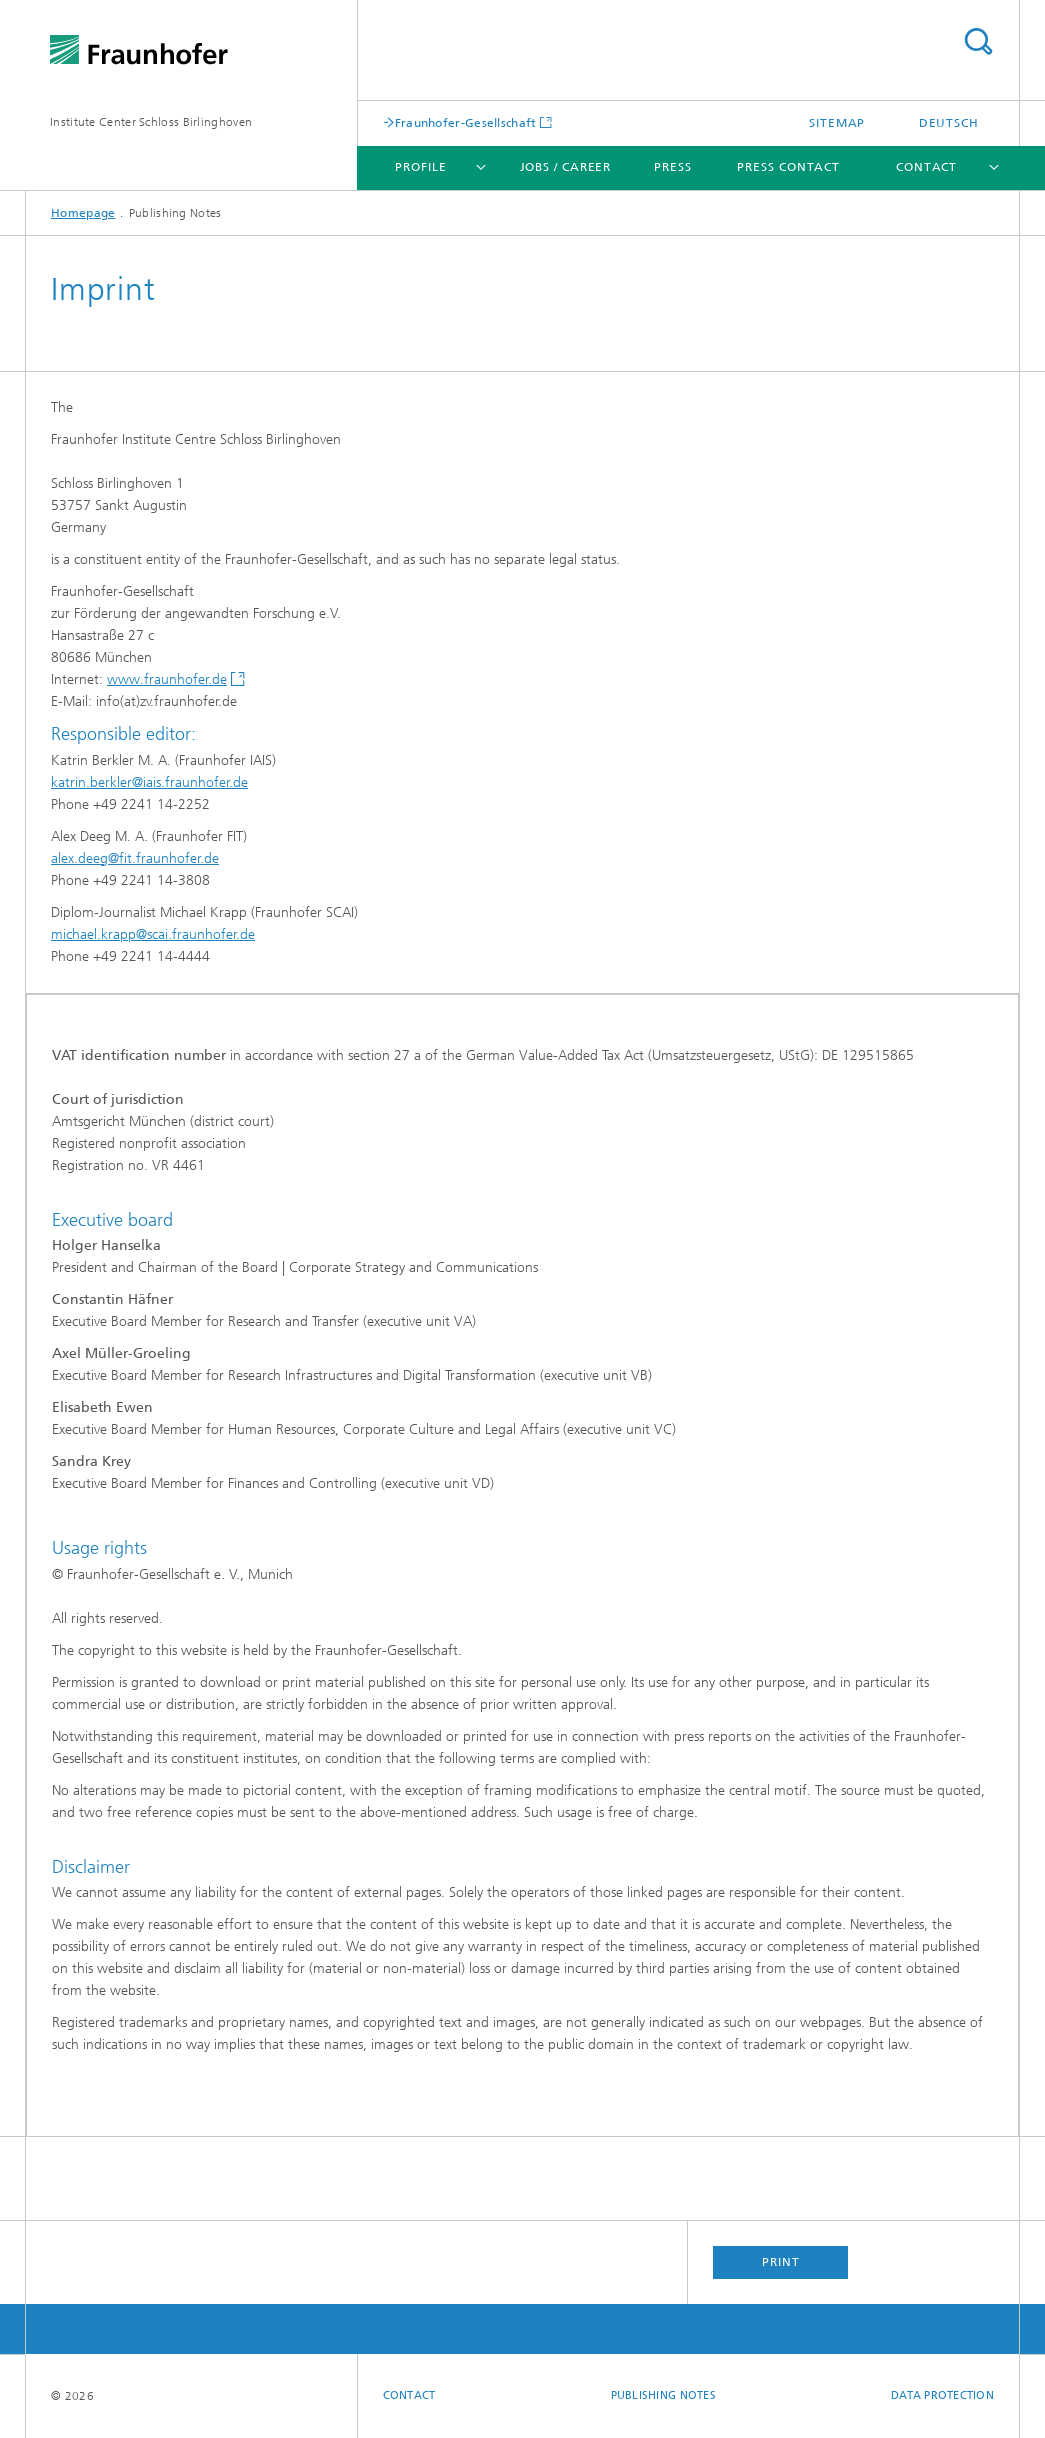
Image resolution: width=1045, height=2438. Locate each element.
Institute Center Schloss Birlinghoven (151, 122)
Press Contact (788, 167)
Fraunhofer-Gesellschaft (466, 122)
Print (781, 2262)
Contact (926, 167)
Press (673, 167)
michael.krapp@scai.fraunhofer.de (153, 934)
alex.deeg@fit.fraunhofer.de (135, 858)
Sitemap (837, 123)
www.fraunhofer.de (167, 679)
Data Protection (942, 2395)
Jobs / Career (566, 167)
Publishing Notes (663, 2395)
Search (978, 41)
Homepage (83, 213)
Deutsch (949, 123)
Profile (420, 167)
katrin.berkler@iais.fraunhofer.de (149, 782)
